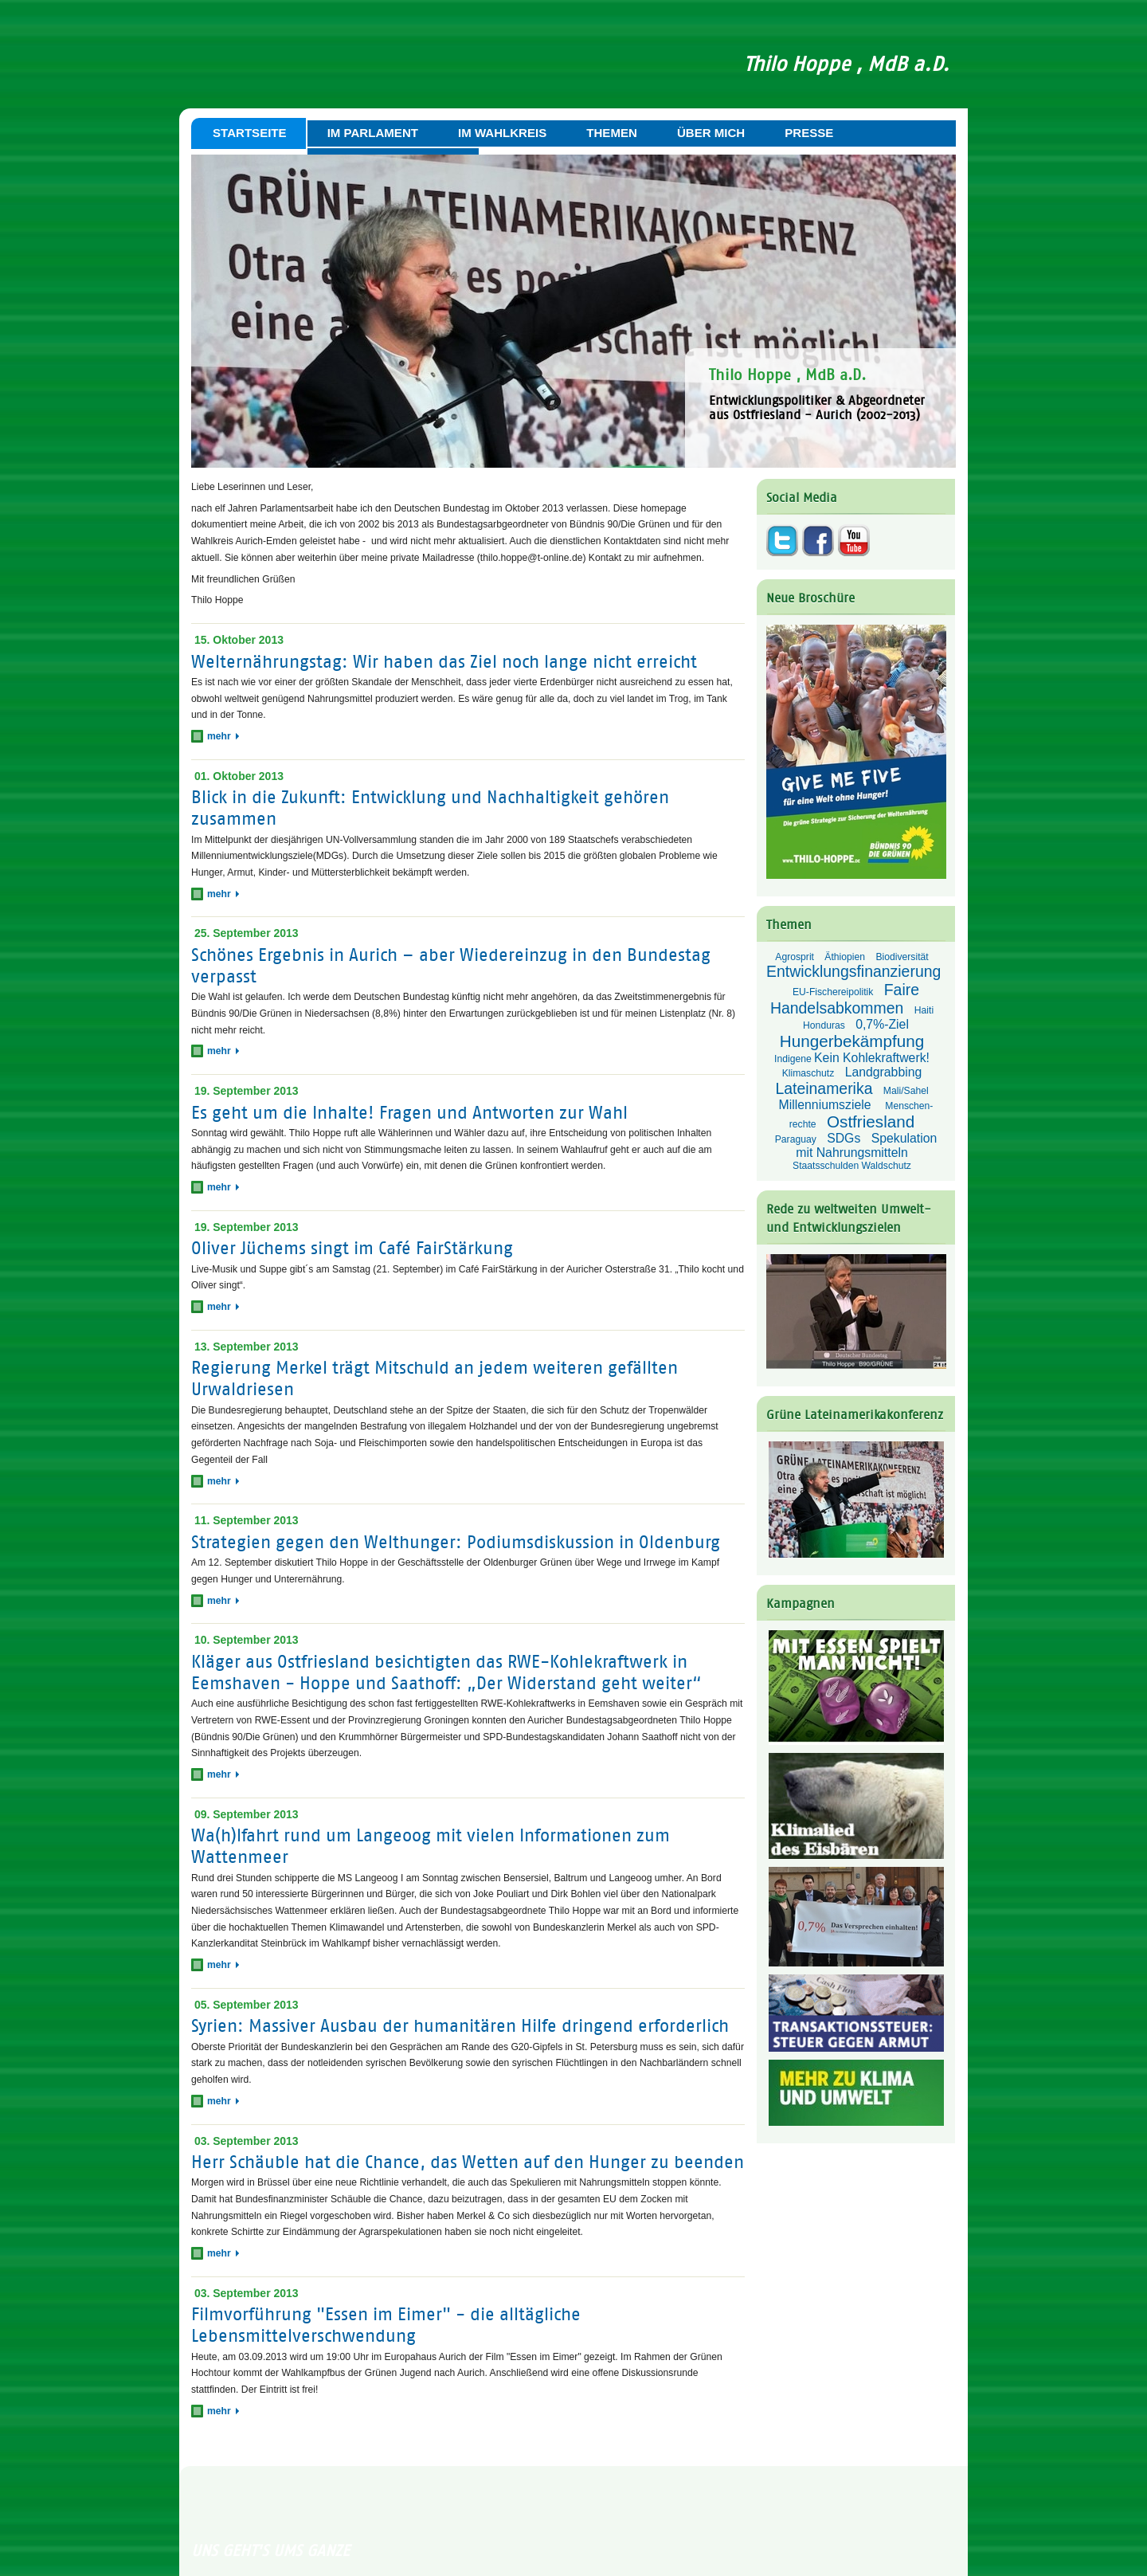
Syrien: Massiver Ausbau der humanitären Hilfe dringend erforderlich (460, 2026)
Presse (809, 132)
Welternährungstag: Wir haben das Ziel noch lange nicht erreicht (444, 661)
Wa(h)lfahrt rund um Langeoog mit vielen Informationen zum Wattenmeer (430, 1846)
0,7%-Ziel (882, 1024)
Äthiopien (844, 957)
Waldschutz (886, 1165)
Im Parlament (372, 132)
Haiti (924, 1010)
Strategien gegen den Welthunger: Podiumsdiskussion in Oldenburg (455, 1542)
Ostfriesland (870, 1121)
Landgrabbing (883, 1072)
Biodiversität (901, 957)
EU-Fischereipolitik (833, 992)
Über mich (711, 132)
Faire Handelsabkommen (844, 999)
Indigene (793, 1059)
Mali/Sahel (906, 1090)
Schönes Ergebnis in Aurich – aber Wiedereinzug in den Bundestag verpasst (451, 965)
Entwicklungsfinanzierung (853, 971)
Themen (611, 132)
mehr (223, 736)
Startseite (250, 132)
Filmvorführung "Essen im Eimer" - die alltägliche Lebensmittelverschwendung (386, 2325)
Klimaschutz (808, 1073)
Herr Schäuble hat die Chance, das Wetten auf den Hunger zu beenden (467, 2162)
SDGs (843, 1138)
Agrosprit (794, 957)
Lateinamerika (823, 1088)
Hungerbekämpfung (852, 1041)
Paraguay (795, 1139)
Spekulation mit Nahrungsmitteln (866, 1145)
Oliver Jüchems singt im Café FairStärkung (352, 1249)
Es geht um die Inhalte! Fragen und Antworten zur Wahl (409, 1112)
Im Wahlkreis (502, 132)
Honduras (824, 1025)
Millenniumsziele (827, 1105)
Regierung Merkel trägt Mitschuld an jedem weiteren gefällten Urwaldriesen (434, 1379)
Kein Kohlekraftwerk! (872, 1058)
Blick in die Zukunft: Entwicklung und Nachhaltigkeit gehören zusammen (430, 807)
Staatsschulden (826, 1165)
